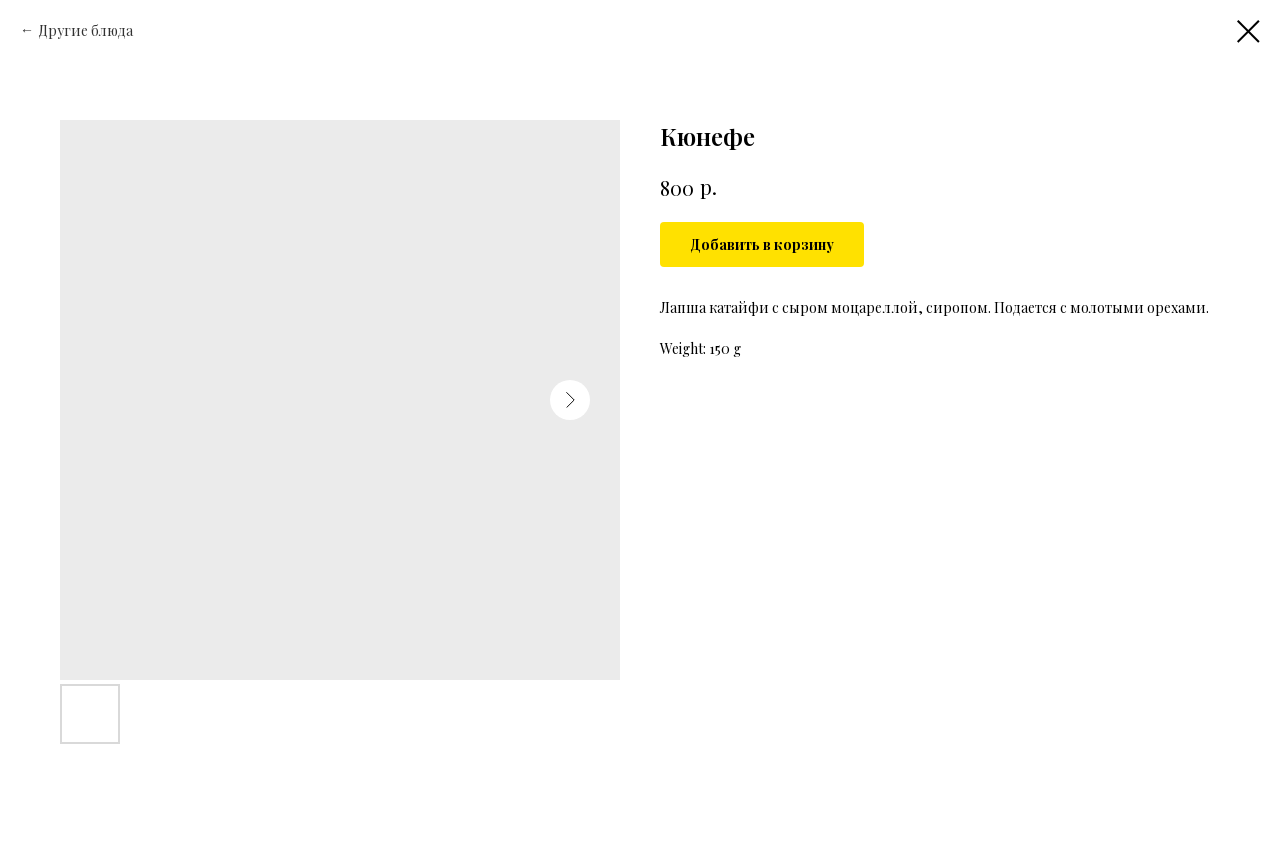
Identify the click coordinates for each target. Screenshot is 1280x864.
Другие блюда (85, 30)
